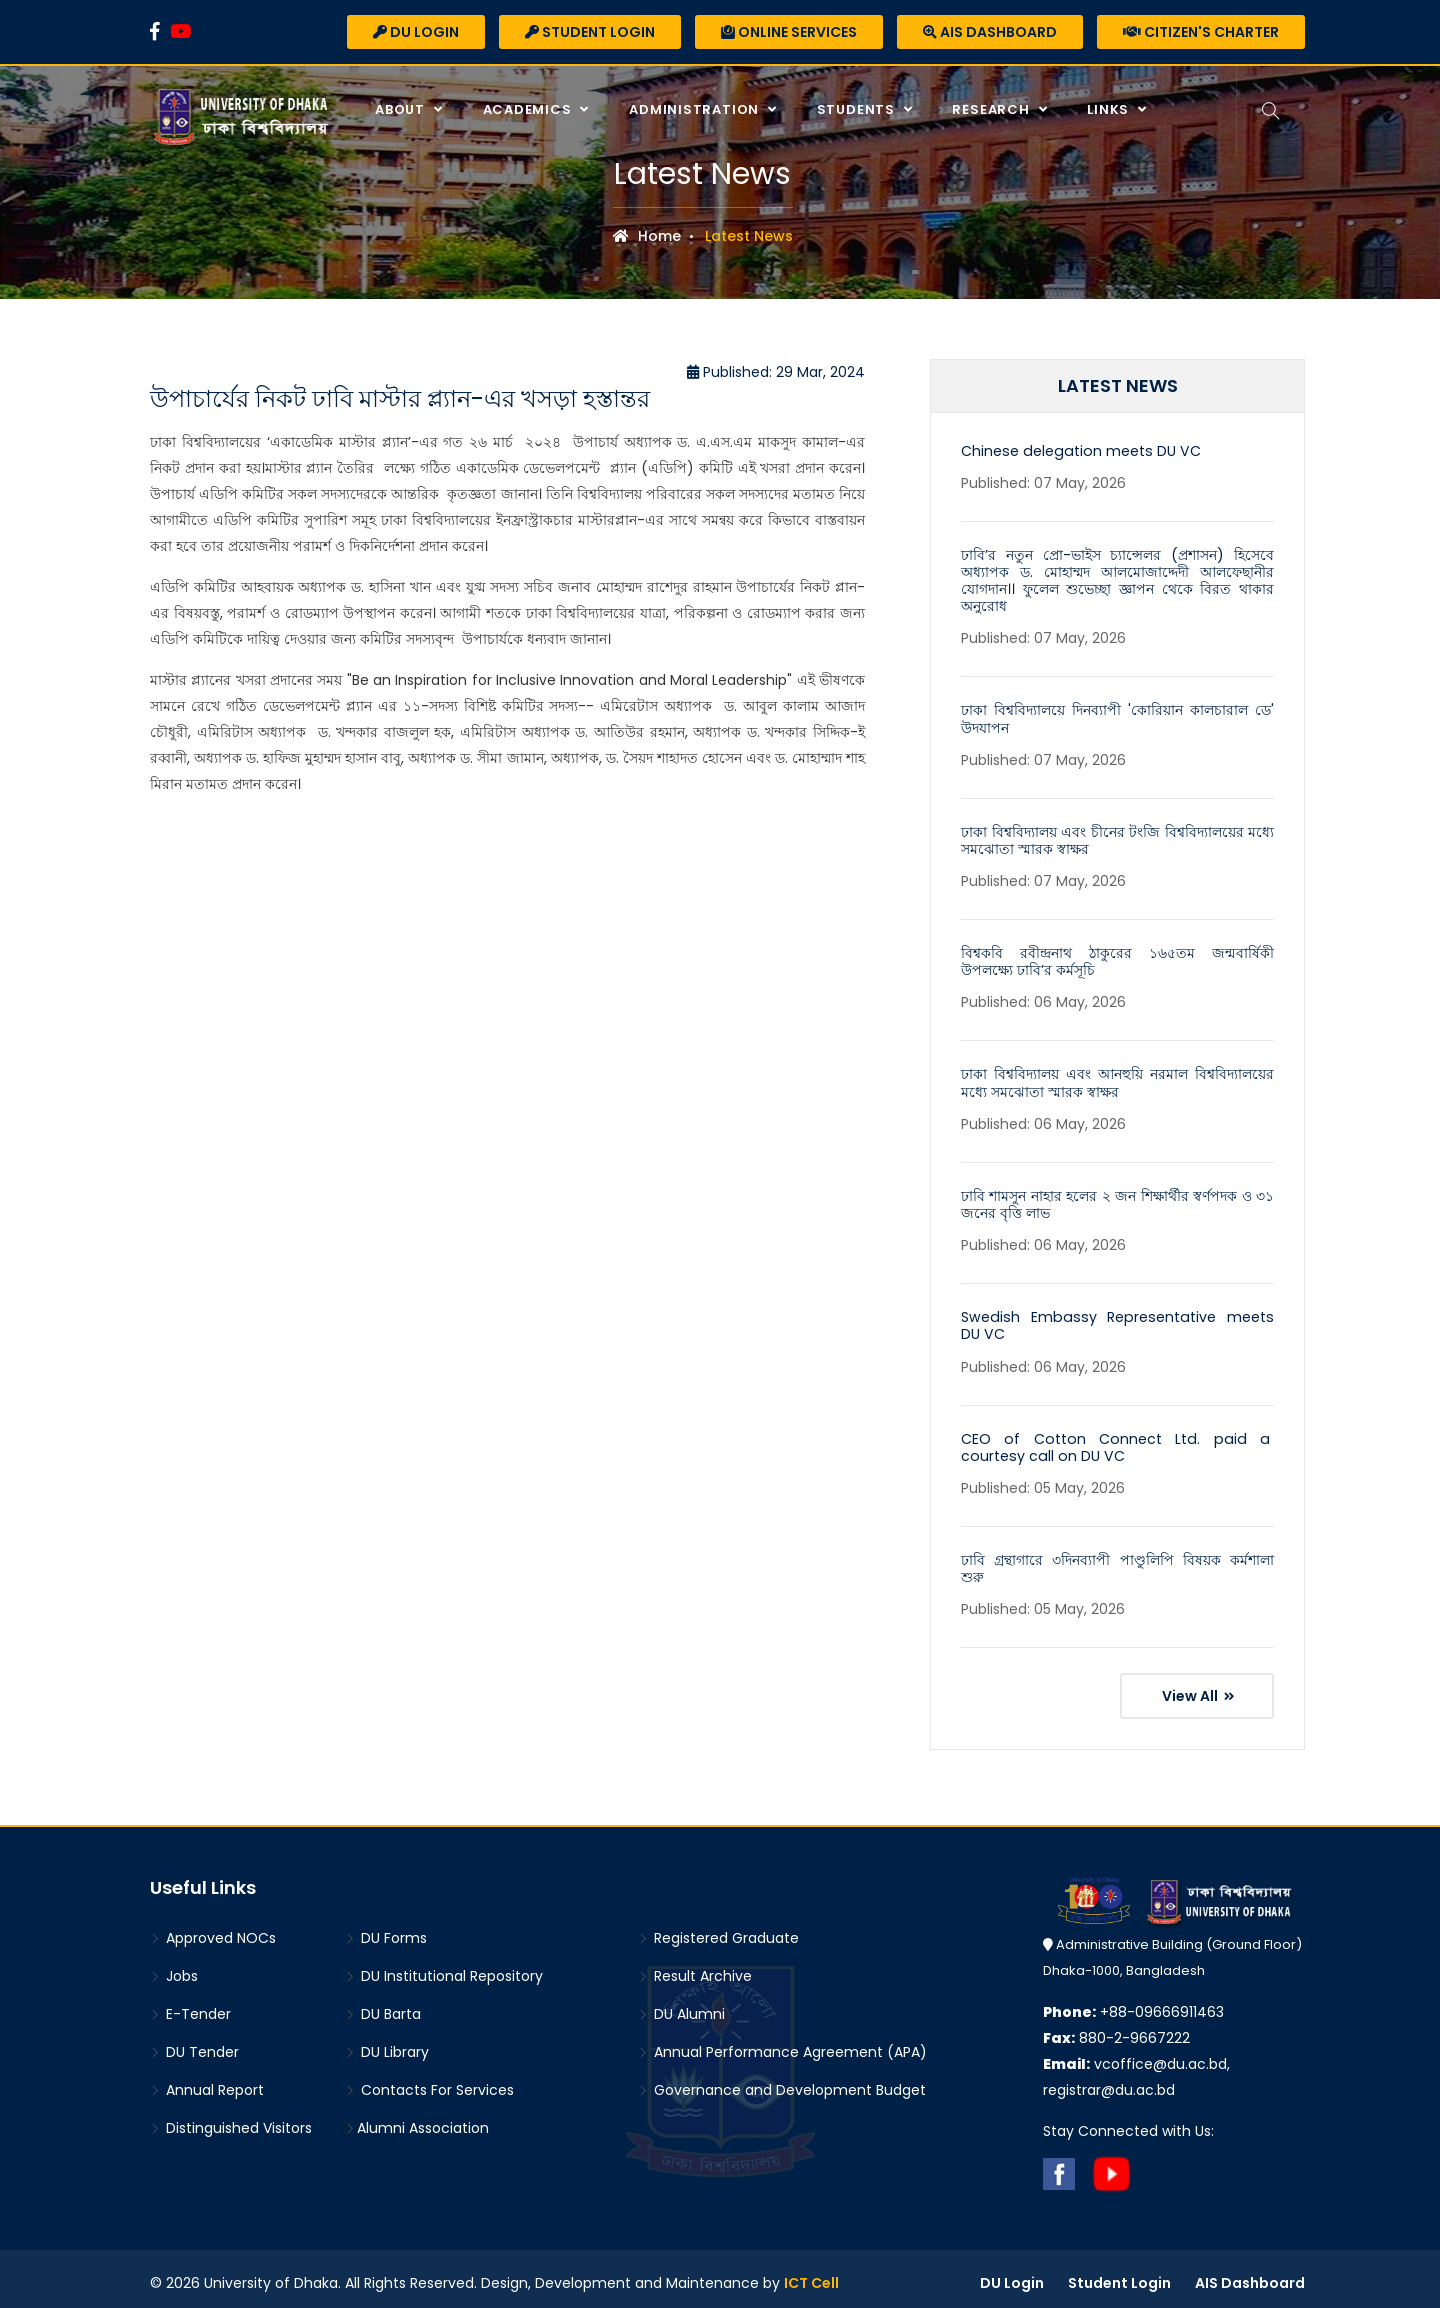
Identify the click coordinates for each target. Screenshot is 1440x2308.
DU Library (387, 2044)
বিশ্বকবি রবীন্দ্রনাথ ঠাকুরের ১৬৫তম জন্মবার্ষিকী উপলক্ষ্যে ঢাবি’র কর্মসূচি (1117, 958)
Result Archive (695, 1968)
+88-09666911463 (1133, 2004)
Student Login (590, 32)
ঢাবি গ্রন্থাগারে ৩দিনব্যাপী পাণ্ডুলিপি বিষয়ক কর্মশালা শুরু (1117, 1561)
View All (1198, 1688)
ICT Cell (811, 2275)
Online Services (789, 32)
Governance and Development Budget (782, 2082)
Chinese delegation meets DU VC (1077, 451)
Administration (695, 109)
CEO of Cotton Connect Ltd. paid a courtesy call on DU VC (1117, 1440)
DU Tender (194, 2044)
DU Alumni (681, 2006)
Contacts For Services (429, 2082)
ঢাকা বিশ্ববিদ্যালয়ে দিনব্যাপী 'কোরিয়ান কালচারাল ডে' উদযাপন (1117, 717)
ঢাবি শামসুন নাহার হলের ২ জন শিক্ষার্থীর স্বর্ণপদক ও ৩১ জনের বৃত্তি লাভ (1117, 1199)
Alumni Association (417, 2120)
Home (647, 236)
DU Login (416, 32)
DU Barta (383, 2006)
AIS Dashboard (990, 32)
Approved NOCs (213, 1930)
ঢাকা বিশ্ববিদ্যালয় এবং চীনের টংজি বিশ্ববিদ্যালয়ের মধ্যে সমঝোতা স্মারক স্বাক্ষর (1117, 837)
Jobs (174, 1968)
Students (857, 109)
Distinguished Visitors (231, 2120)
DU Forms (386, 1930)
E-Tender (190, 2006)
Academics (527, 109)
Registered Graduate (718, 1930)
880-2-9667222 (1116, 2030)
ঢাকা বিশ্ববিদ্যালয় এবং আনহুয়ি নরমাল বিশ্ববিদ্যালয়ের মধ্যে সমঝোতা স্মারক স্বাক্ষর (1117, 1078)
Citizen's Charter (1201, 32)
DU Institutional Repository (444, 1968)
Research (991, 109)
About (401, 109)
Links (1109, 109)
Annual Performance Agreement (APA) (782, 2044)
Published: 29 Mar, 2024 (776, 372)
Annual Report (207, 2082)
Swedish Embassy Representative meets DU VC (1117, 1320)
